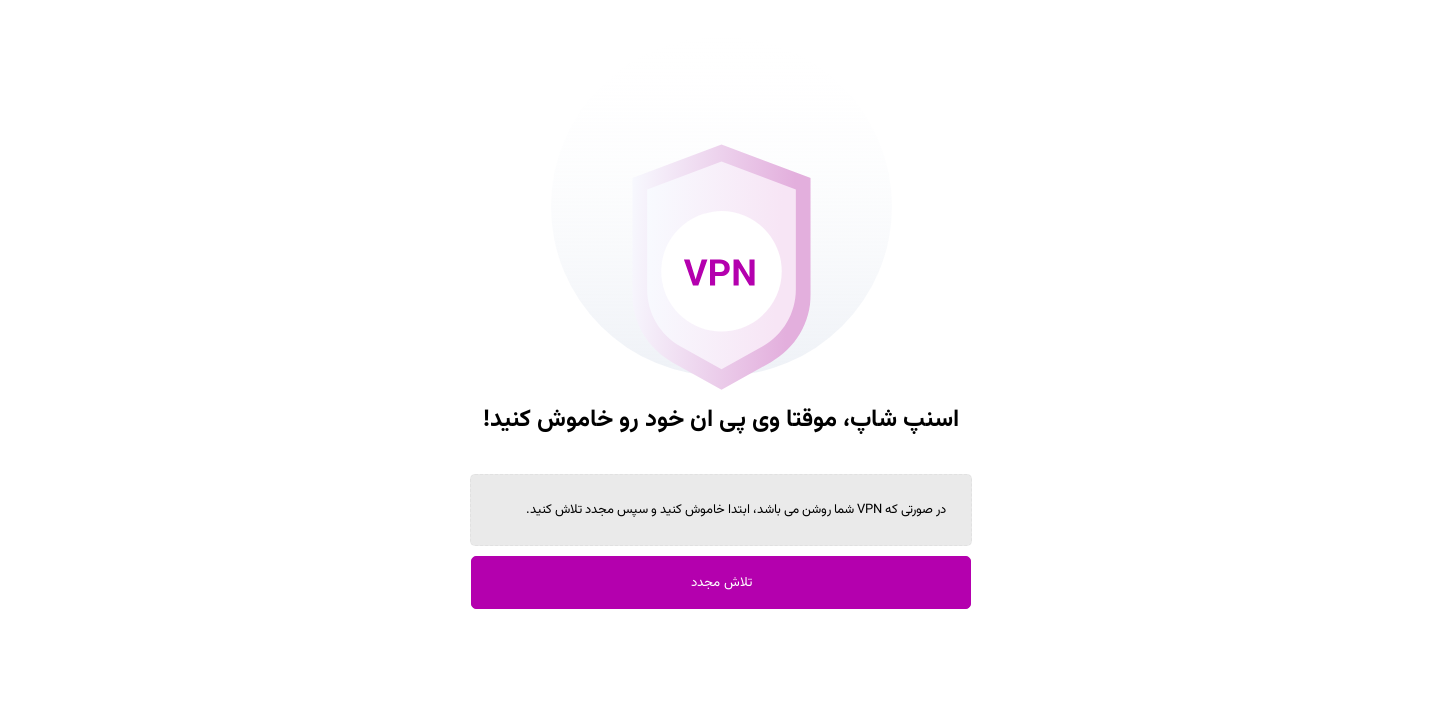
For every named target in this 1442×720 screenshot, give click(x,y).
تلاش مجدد (721, 582)
